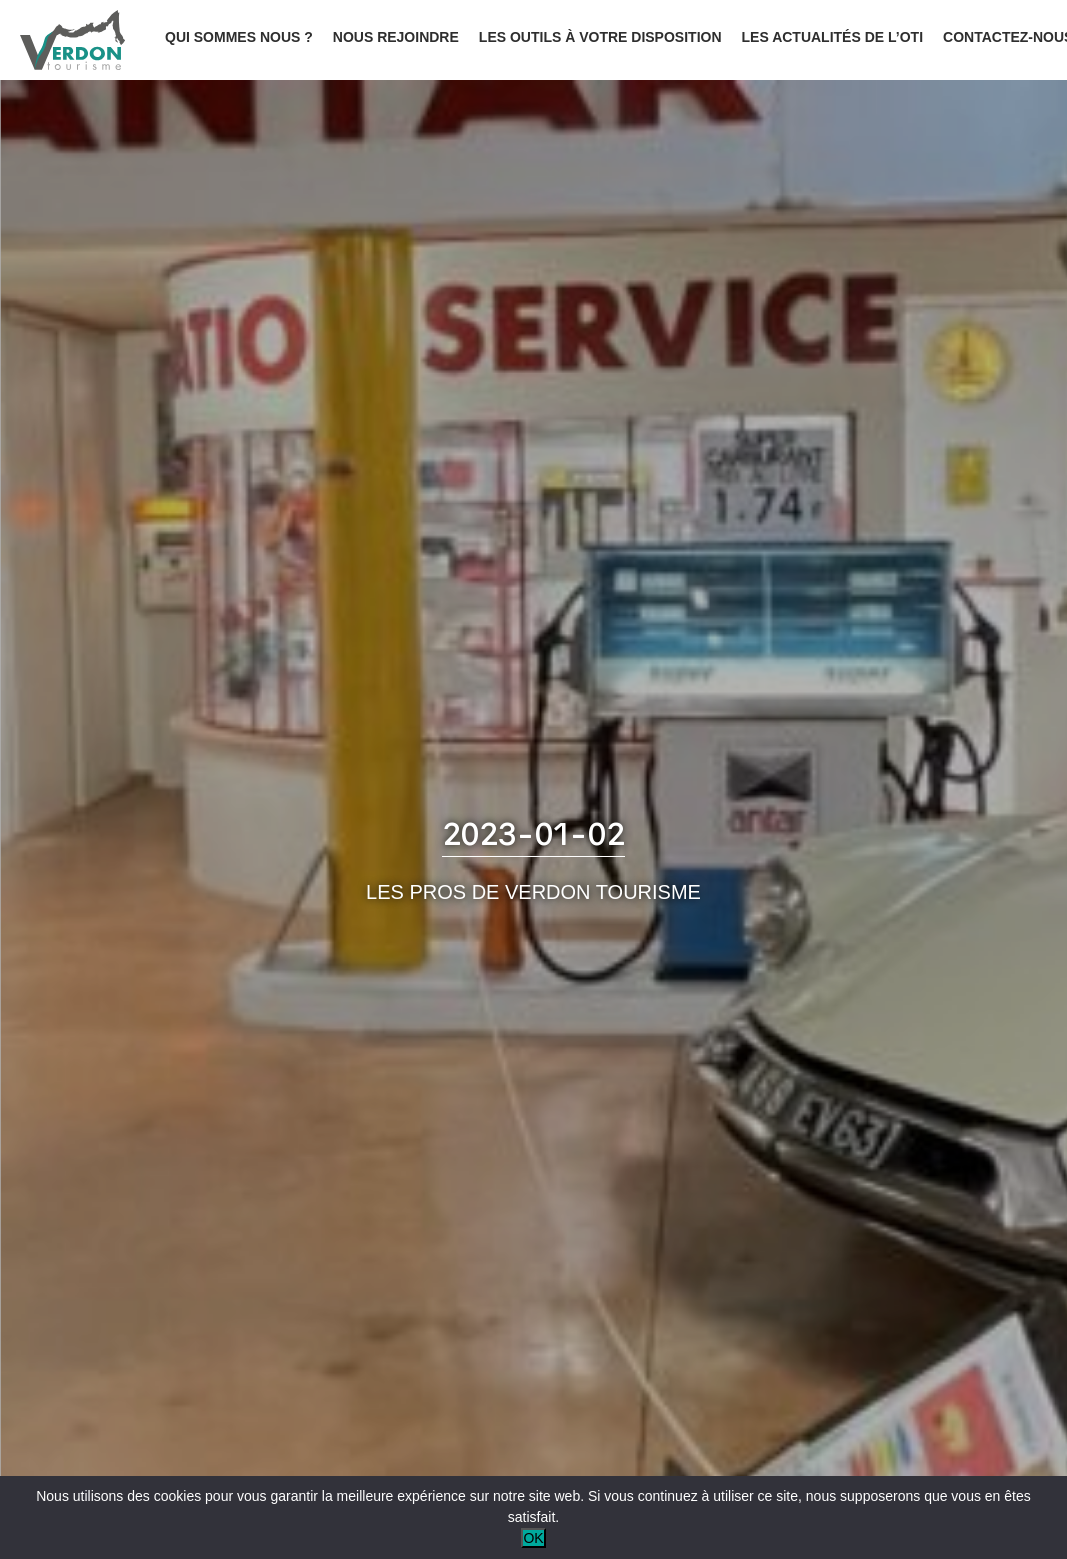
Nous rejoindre (396, 37)
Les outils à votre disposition (600, 37)
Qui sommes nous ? (239, 37)
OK (533, 1538)
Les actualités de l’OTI (833, 37)
